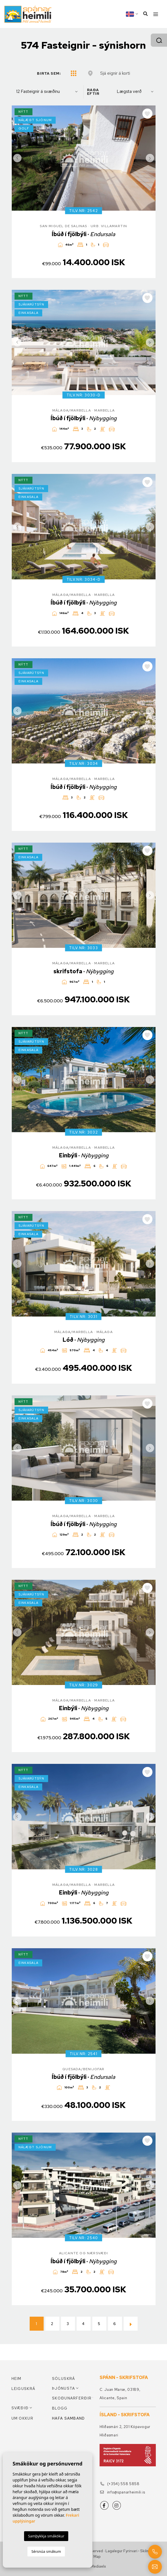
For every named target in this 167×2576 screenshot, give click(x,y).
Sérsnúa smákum (46, 2551)
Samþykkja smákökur (46, 2536)
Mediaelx (98, 2566)
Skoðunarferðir (71, 2398)
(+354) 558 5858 (120, 2483)
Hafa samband (68, 2418)
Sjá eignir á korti (115, 73)
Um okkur (22, 2418)
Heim (16, 2378)
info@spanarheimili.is (122, 2492)
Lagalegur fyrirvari (121, 2551)
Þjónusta (63, 2388)
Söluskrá (63, 2378)
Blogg (60, 2408)
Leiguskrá (23, 2388)
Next (150, 158)
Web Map (93, 2556)
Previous (17, 158)
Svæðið (20, 2408)
